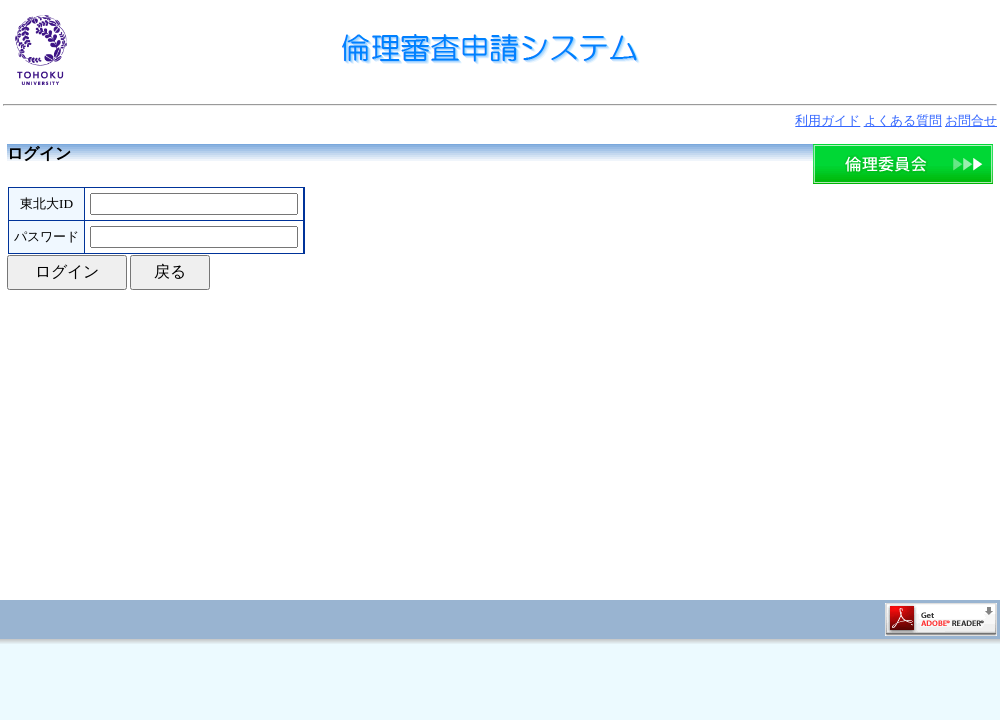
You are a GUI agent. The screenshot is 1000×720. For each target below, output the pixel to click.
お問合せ (971, 120)
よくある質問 (903, 120)
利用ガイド (827, 120)
